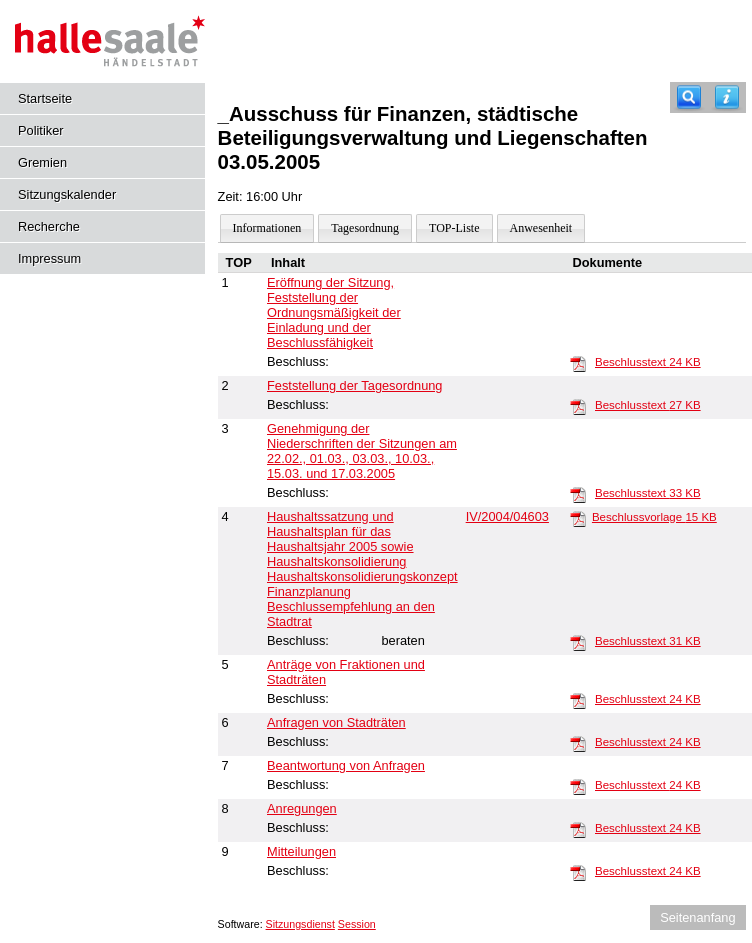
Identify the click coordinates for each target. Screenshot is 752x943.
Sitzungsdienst (300, 924)
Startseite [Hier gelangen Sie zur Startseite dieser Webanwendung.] (45, 98)
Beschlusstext (648, 362)
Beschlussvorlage (654, 517)
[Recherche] (689, 97)
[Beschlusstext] (578, 363)
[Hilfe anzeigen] (727, 97)
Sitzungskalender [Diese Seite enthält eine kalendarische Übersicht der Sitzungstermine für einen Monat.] (67, 194)
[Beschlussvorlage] (578, 518)
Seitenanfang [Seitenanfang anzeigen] (697, 917)
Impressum (49, 258)
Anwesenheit (541, 228)
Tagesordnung (365, 228)
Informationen (267, 228)
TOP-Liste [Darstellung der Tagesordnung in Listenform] (454, 228)
